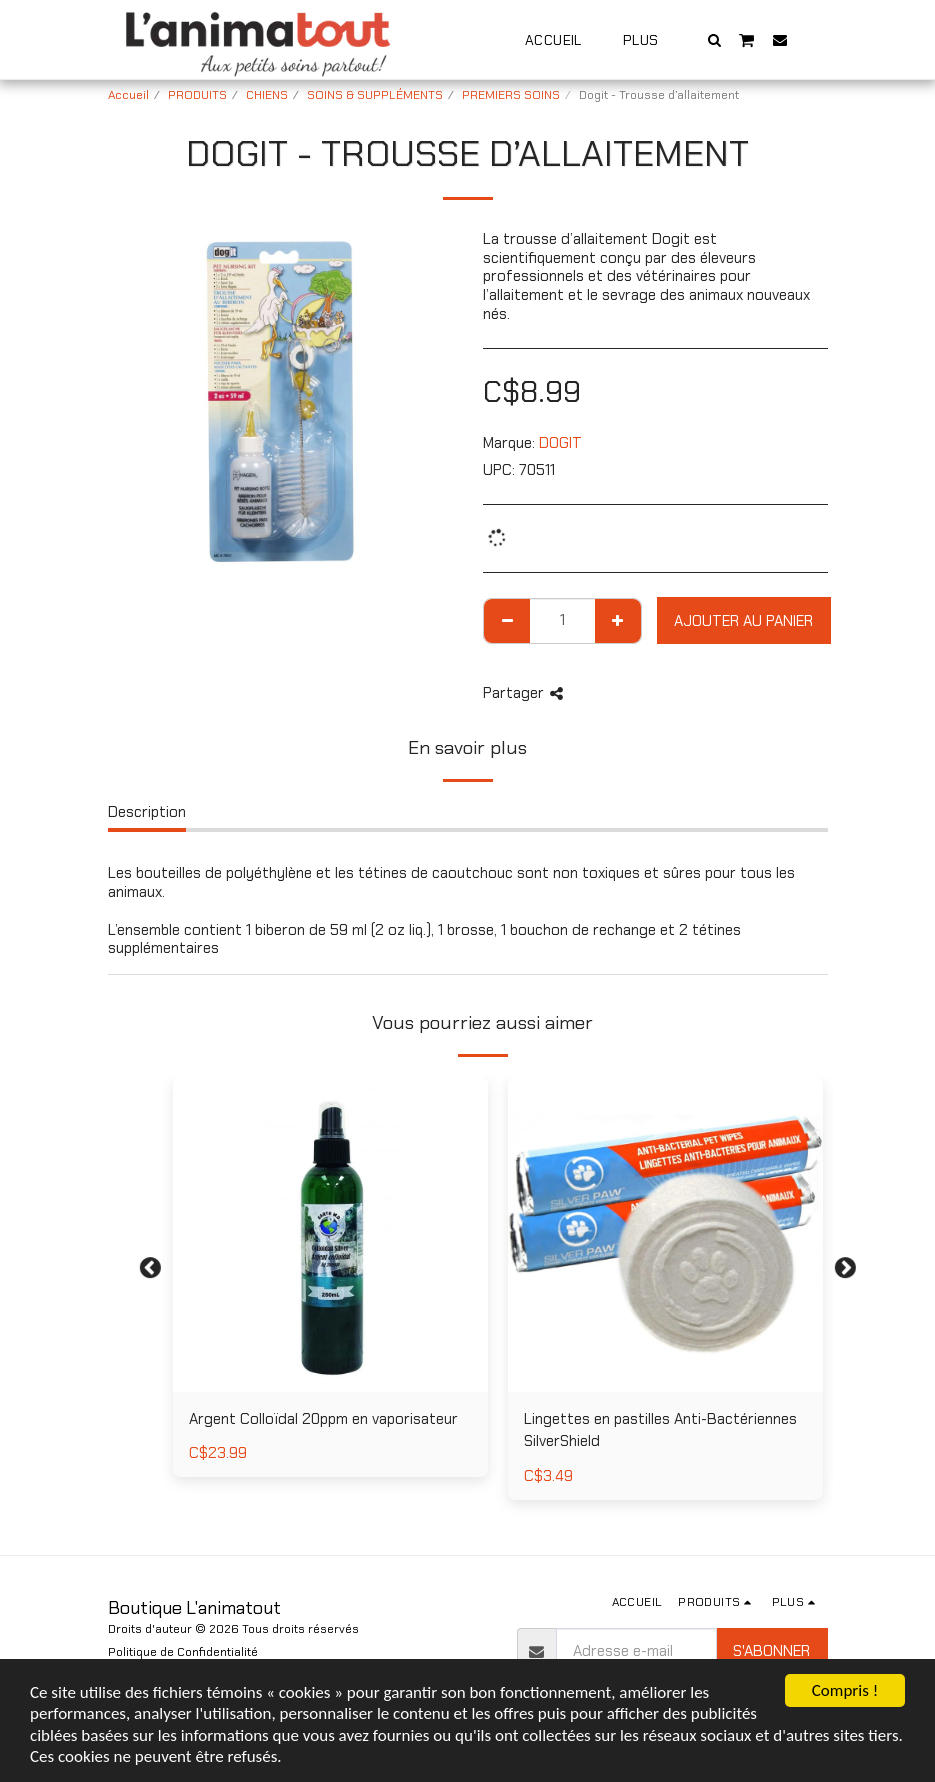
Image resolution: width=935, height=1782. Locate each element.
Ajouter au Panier (743, 621)
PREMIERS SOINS (511, 95)
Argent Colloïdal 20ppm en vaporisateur (323, 1419)
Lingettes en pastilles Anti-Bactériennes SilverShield (660, 1430)
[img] (330, 1234)
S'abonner (771, 1651)
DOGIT (560, 443)
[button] (714, 39)
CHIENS (267, 95)
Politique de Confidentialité (183, 1652)
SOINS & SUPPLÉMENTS (375, 95)
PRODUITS (197, 95)
